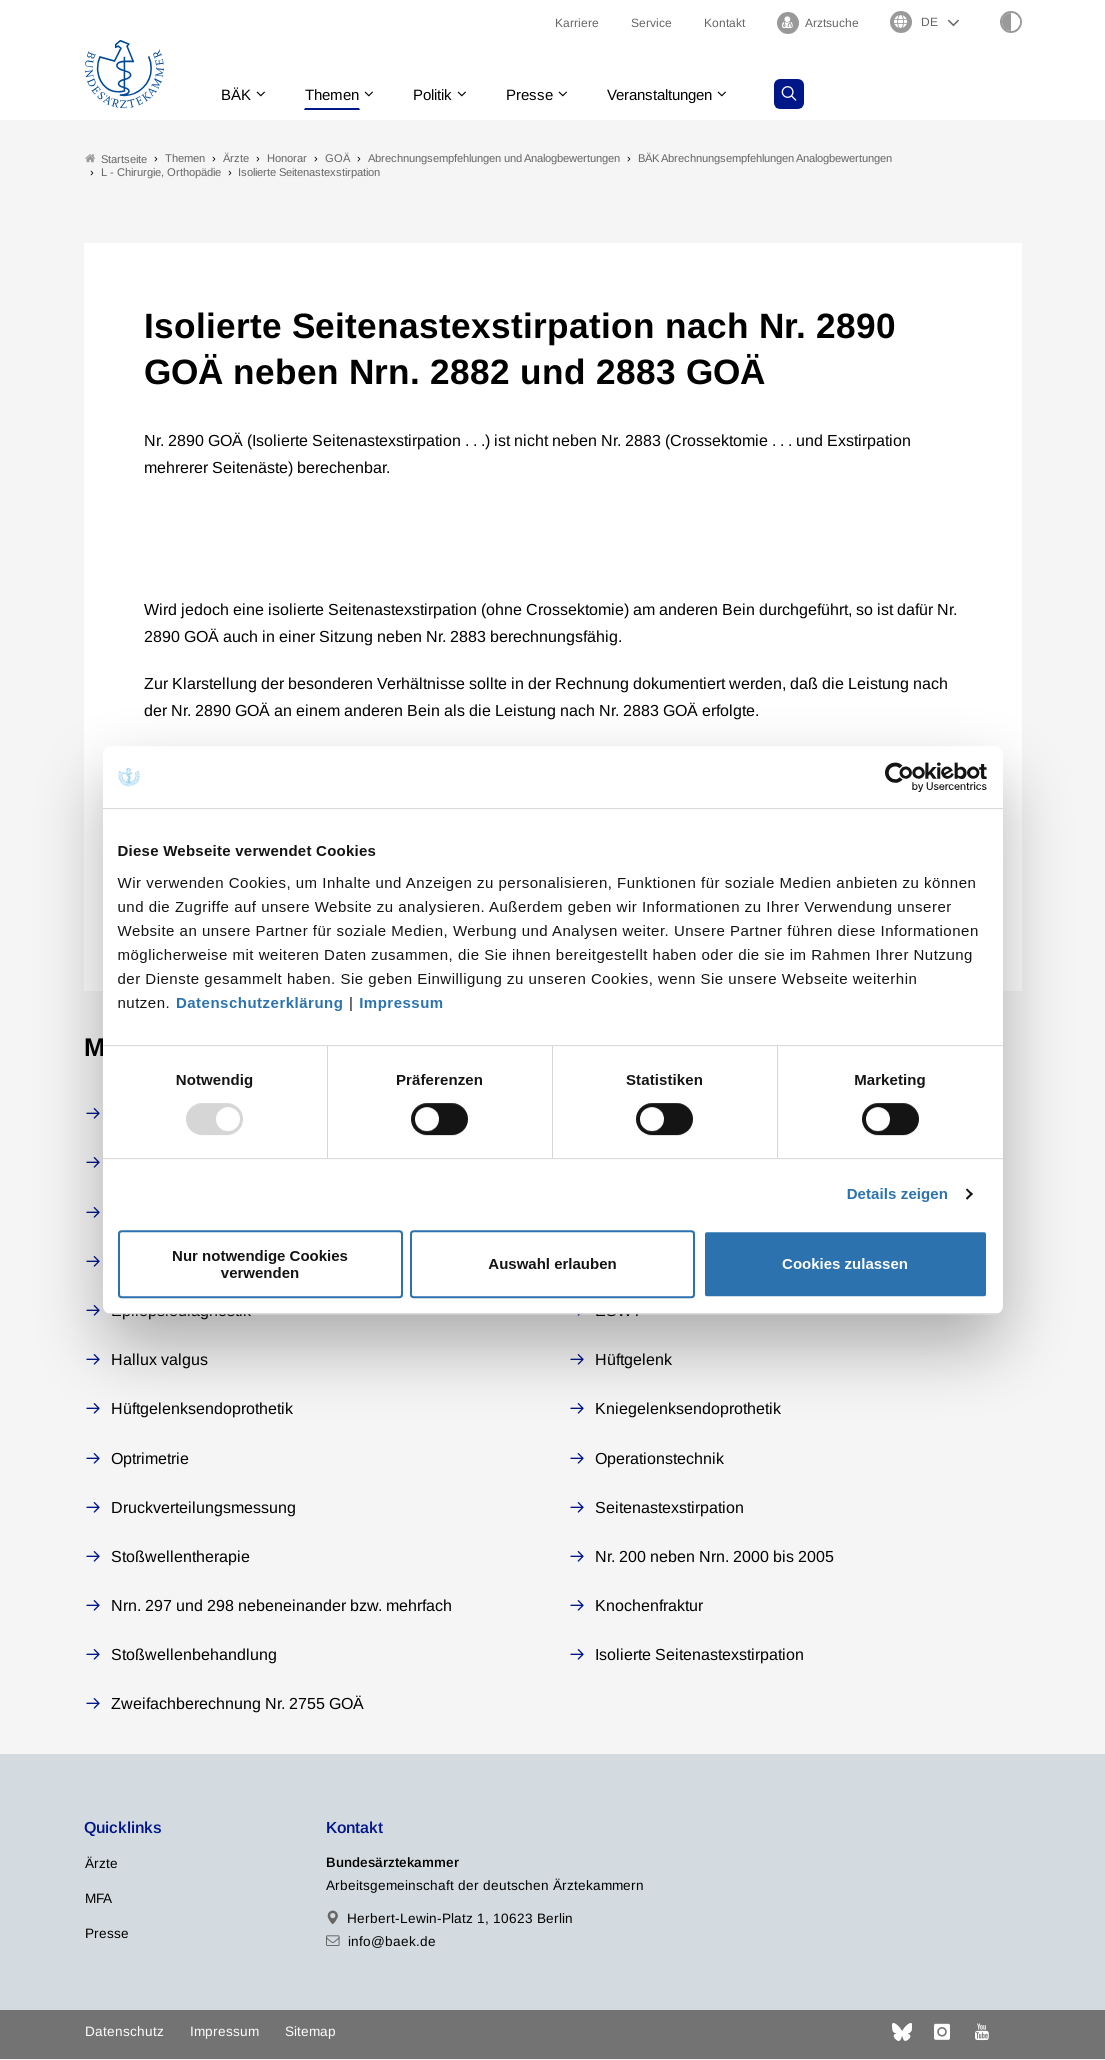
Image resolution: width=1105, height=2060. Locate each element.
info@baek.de (392, 1942)
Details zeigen (897, 1193)
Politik (444, 94)
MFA (98, 1898)
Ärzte (101, 1863)
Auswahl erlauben (552, 1263)
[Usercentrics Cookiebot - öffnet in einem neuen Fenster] (900, 777)
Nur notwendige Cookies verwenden (260, 1264)
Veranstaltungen (682, 94)
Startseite (116, 158)
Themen (338, 94)
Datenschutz (124, 2032)
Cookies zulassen (845, 1263)
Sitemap (310, 2032)
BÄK (238, 94)
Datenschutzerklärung (260, 1002)
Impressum (401, 1002)
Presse (545, 94)
